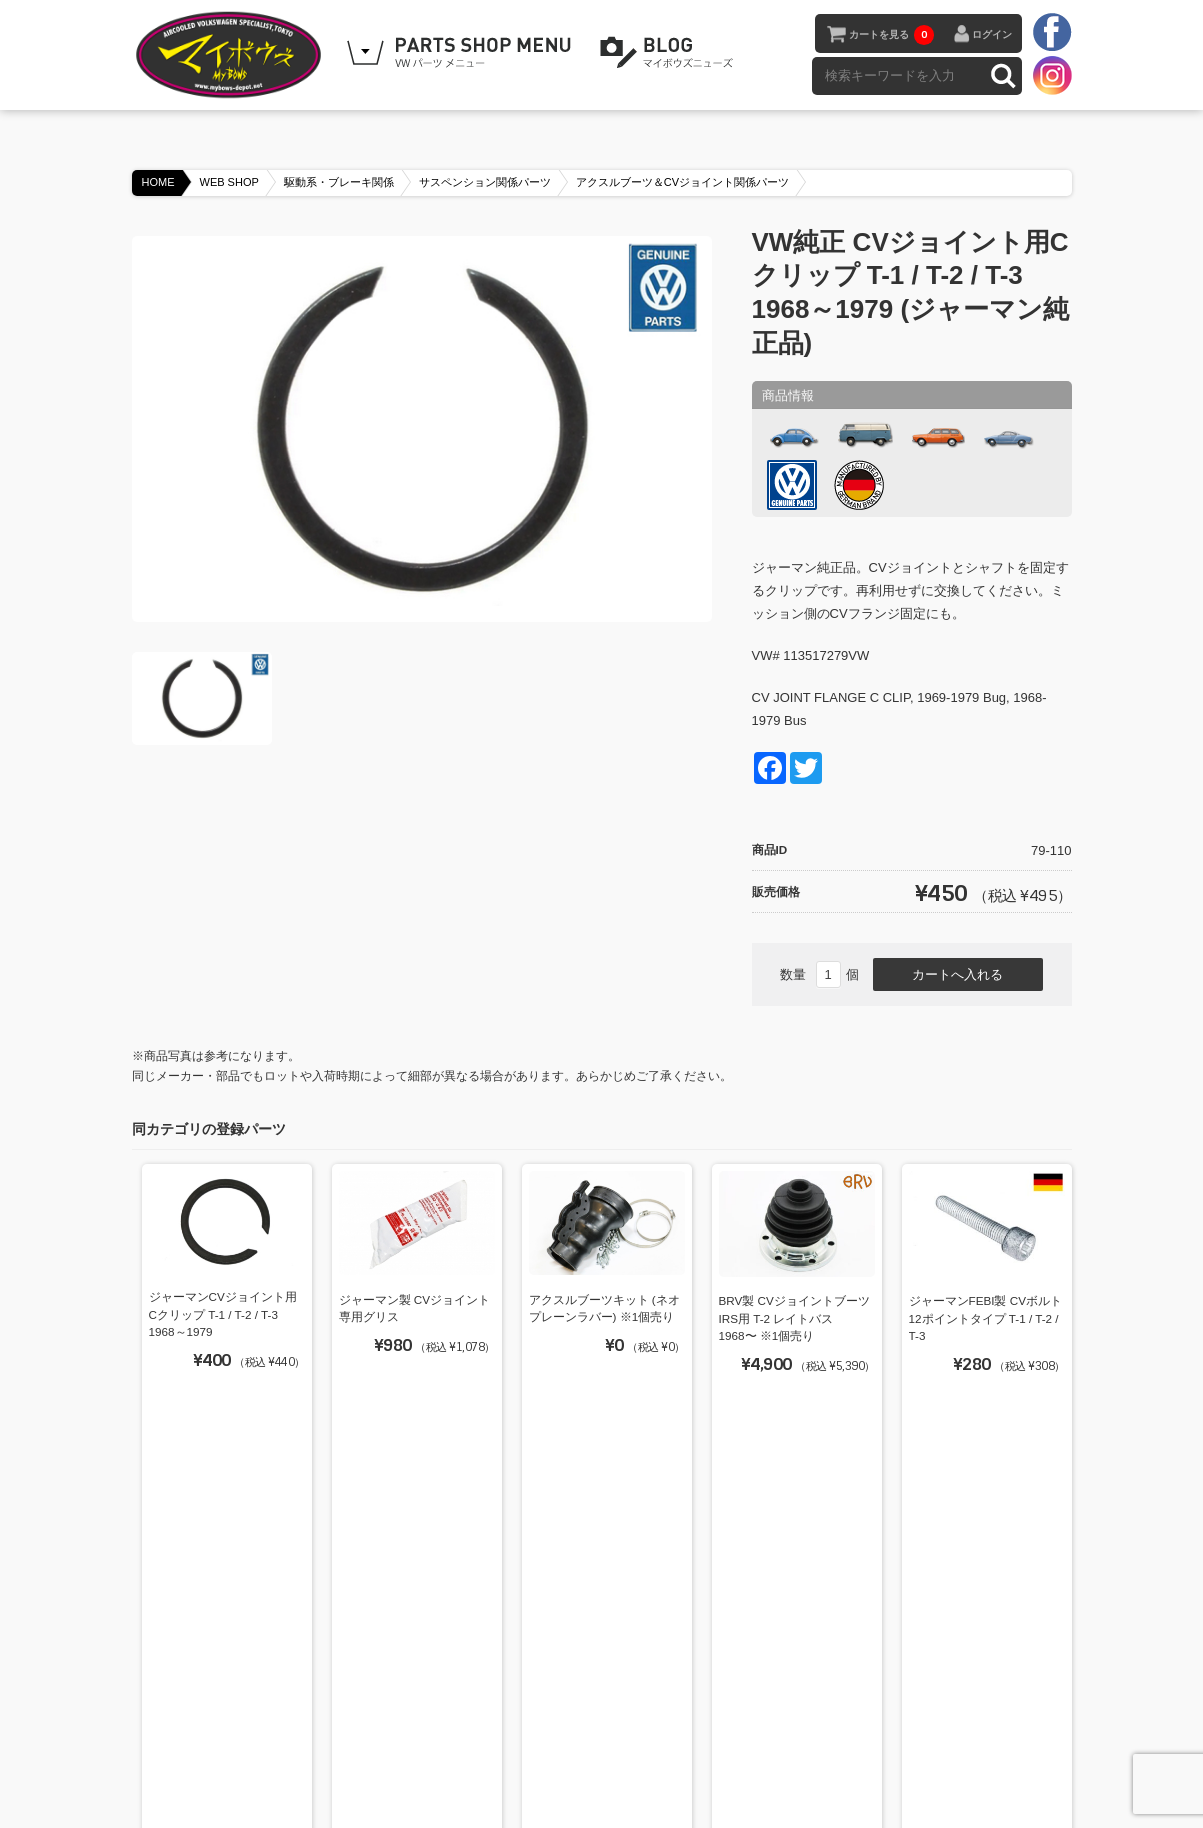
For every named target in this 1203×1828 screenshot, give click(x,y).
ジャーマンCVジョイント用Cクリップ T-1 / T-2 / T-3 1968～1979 (223, 1314)
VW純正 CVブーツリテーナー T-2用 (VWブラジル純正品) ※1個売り (602, 1554)
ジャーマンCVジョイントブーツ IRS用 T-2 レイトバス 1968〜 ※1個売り (793, 1555)
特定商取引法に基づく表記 (523, 1760)
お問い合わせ (999, 1760)
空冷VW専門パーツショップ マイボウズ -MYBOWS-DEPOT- (232, 55)
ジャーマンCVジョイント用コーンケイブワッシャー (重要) (414, 1555)
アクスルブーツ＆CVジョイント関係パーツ (682, 182)
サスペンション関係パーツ (485, 182)
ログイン (992, 34)
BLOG (670, 53)
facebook (1052, 33)
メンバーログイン (803, 1760)
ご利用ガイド (395, 1760)
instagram (1052, 75)
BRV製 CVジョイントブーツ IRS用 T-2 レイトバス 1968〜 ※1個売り (794, 1318)
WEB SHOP (229, 182)
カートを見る (891, 35)
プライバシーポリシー (675, 1760)
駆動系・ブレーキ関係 (339, 182)
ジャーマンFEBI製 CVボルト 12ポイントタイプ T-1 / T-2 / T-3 (985, 1318)
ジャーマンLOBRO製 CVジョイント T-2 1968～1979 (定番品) (986, 1554)
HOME (158, 182)
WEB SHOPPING (462, 53)
